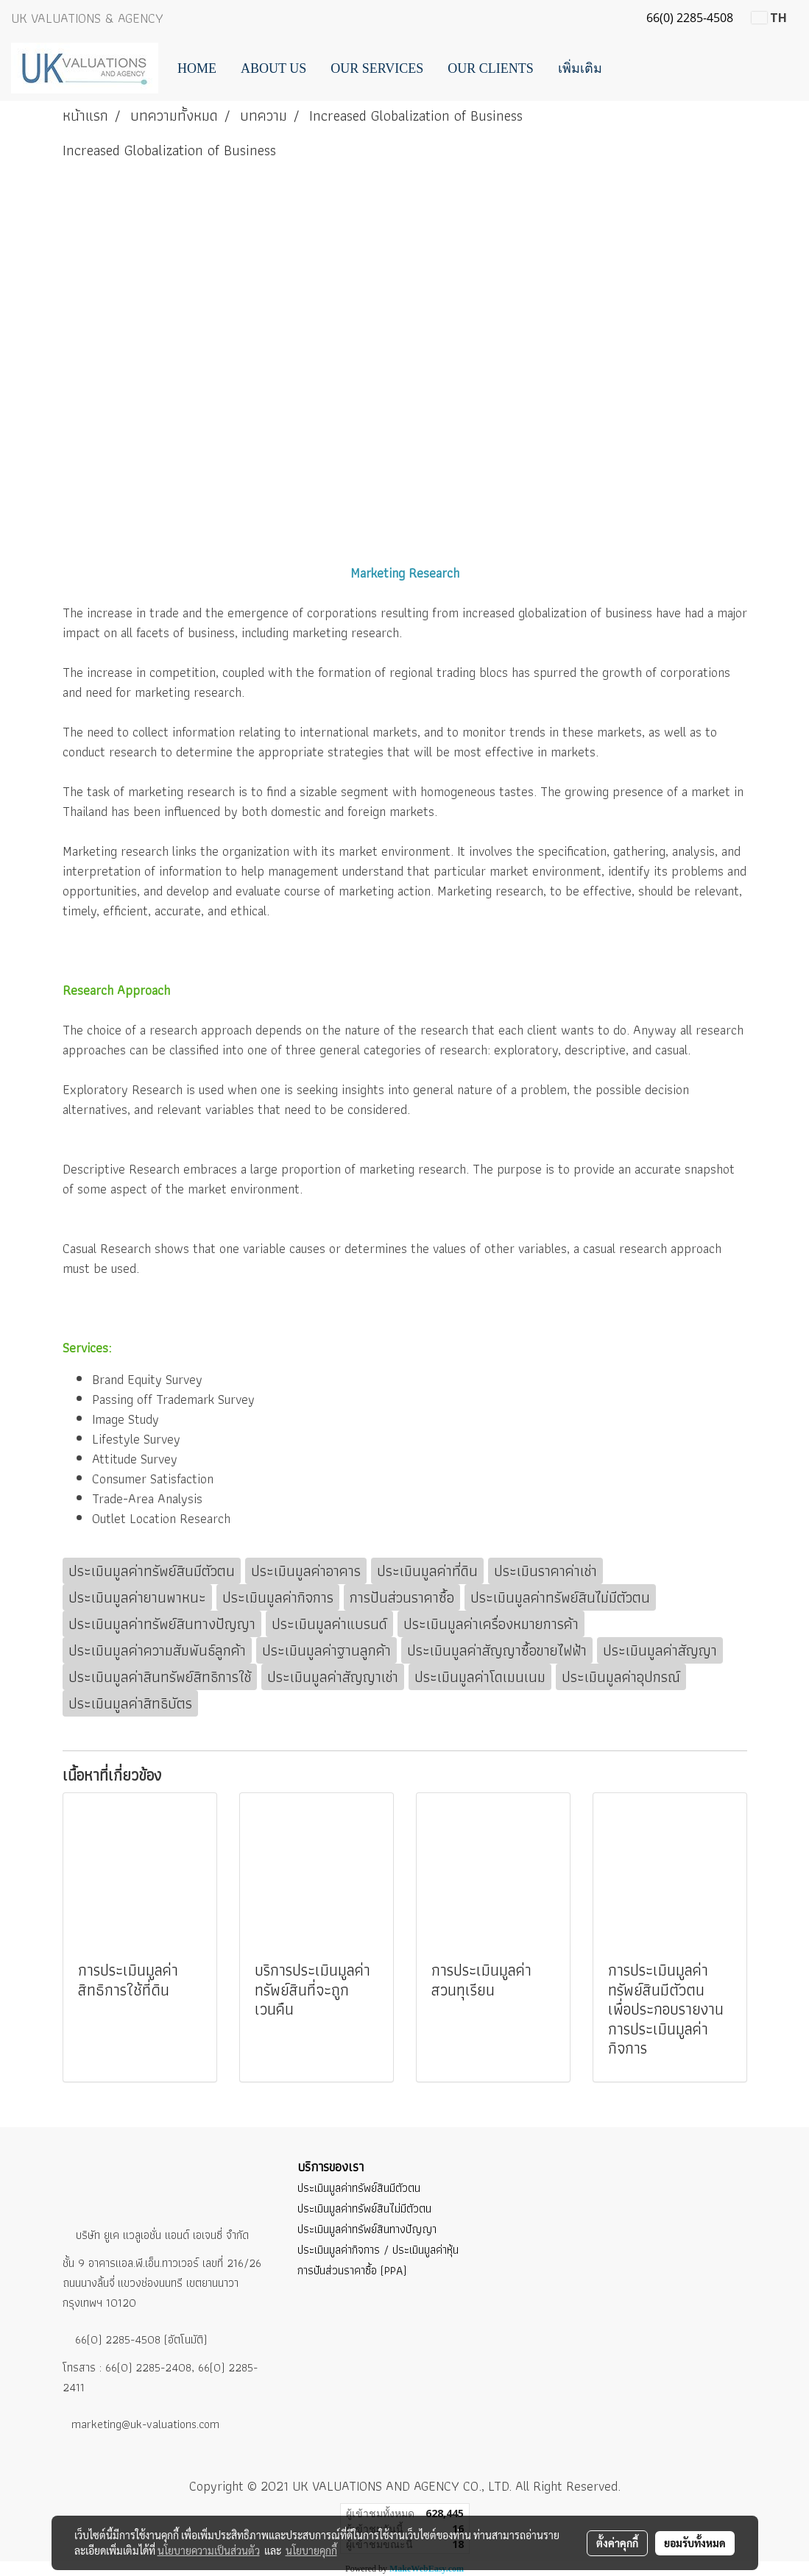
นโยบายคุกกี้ (311, 2550)
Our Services (377, 68)
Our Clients (491, 68)
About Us (273, 68)
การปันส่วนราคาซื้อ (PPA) (351, 2270)
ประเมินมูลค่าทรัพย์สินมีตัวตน (358, 2188)
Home (196, 68)
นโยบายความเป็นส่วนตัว (209, 2550)
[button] (627, 68)
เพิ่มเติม (580, 68)
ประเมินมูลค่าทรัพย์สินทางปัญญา (367, 2229)
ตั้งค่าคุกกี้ (617, 2543)
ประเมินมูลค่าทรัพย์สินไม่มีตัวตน (364, 2208)
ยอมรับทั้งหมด (695, 2543)
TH (769, 18)
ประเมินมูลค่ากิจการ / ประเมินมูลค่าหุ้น (378, 2249)
